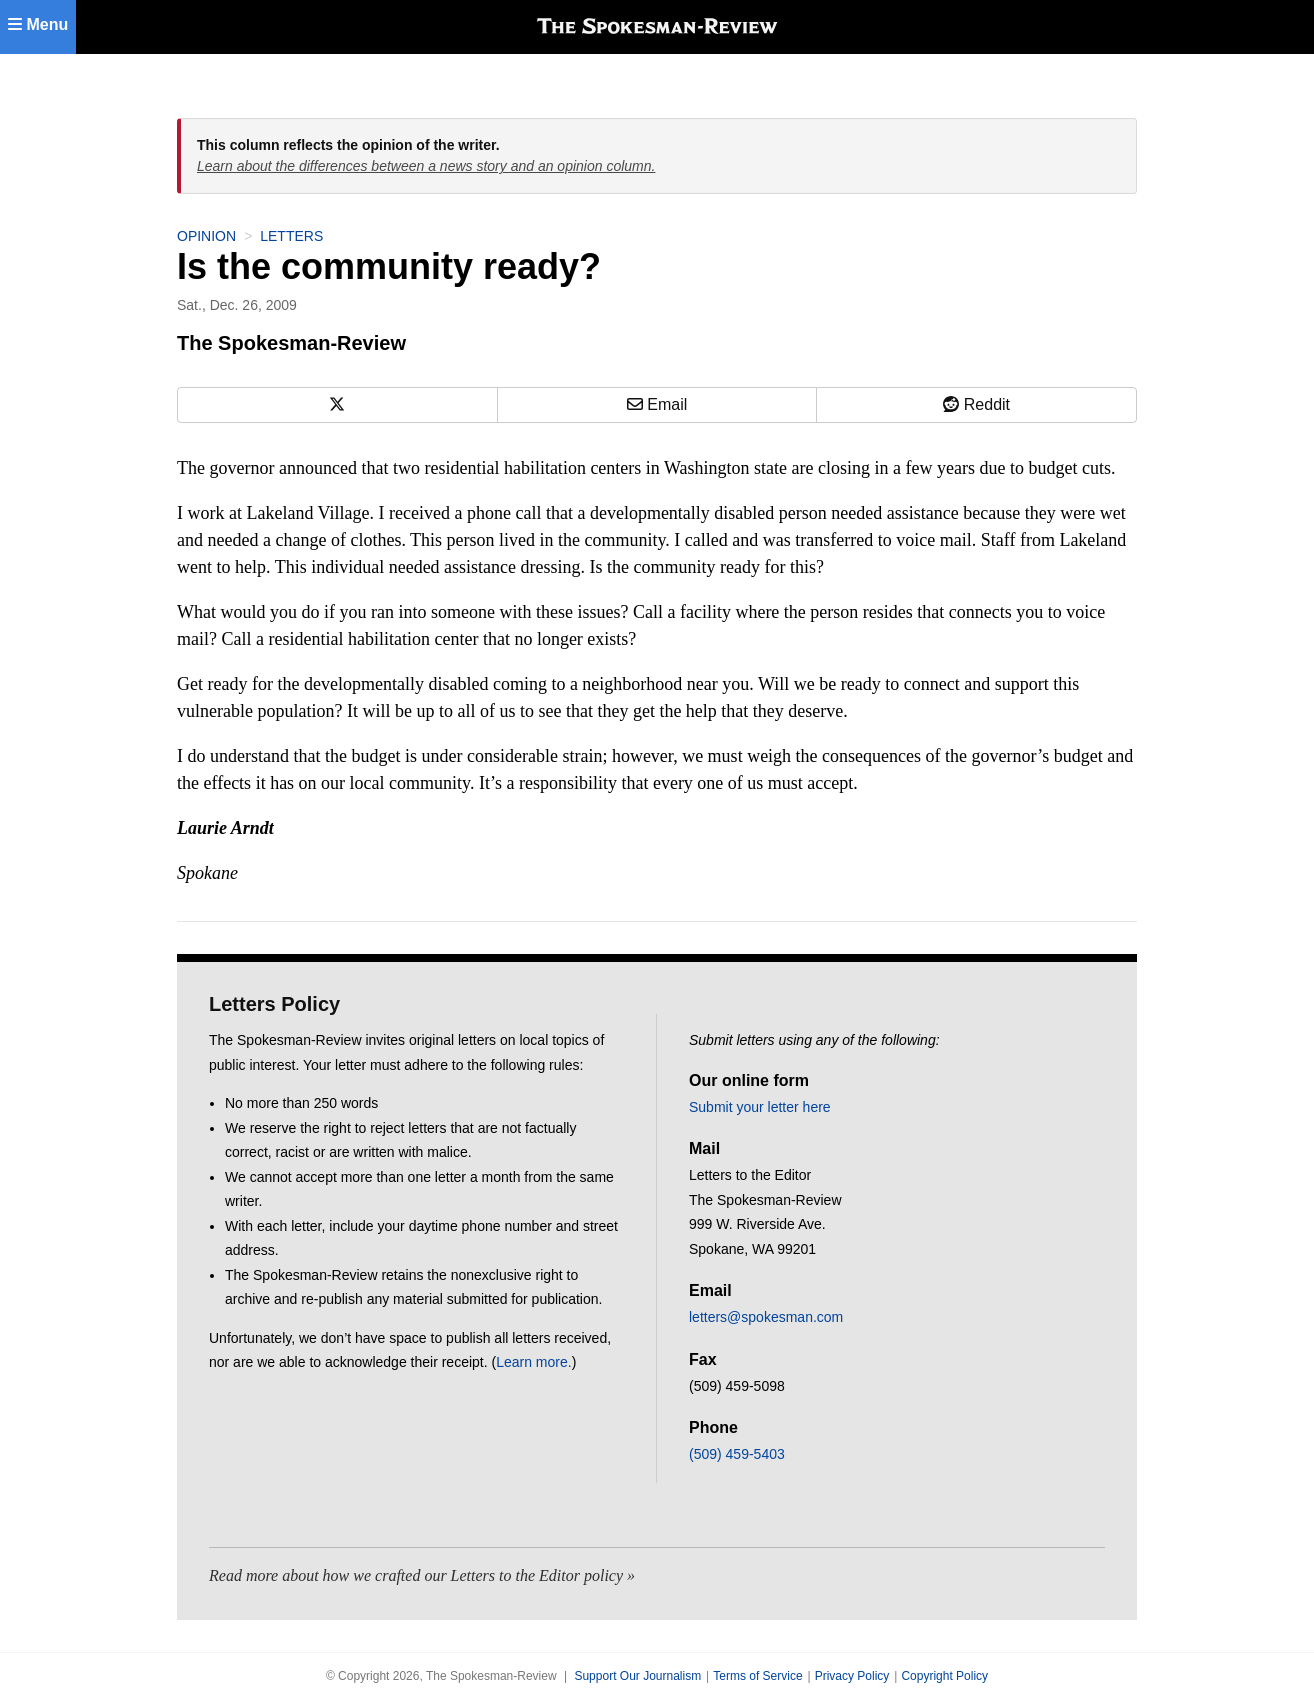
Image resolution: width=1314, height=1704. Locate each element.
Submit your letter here (760, 1107)
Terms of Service (757, 1676)
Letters (291, 236)
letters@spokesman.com (766, 1317)
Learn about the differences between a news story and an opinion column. (426, 166)
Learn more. (533, 1362)
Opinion (206, 236)
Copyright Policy (944, 1676)
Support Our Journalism (637, 1676)
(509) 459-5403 (737, 1454)
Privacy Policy (852, 1676)
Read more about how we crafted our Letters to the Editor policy (416, 1575)
